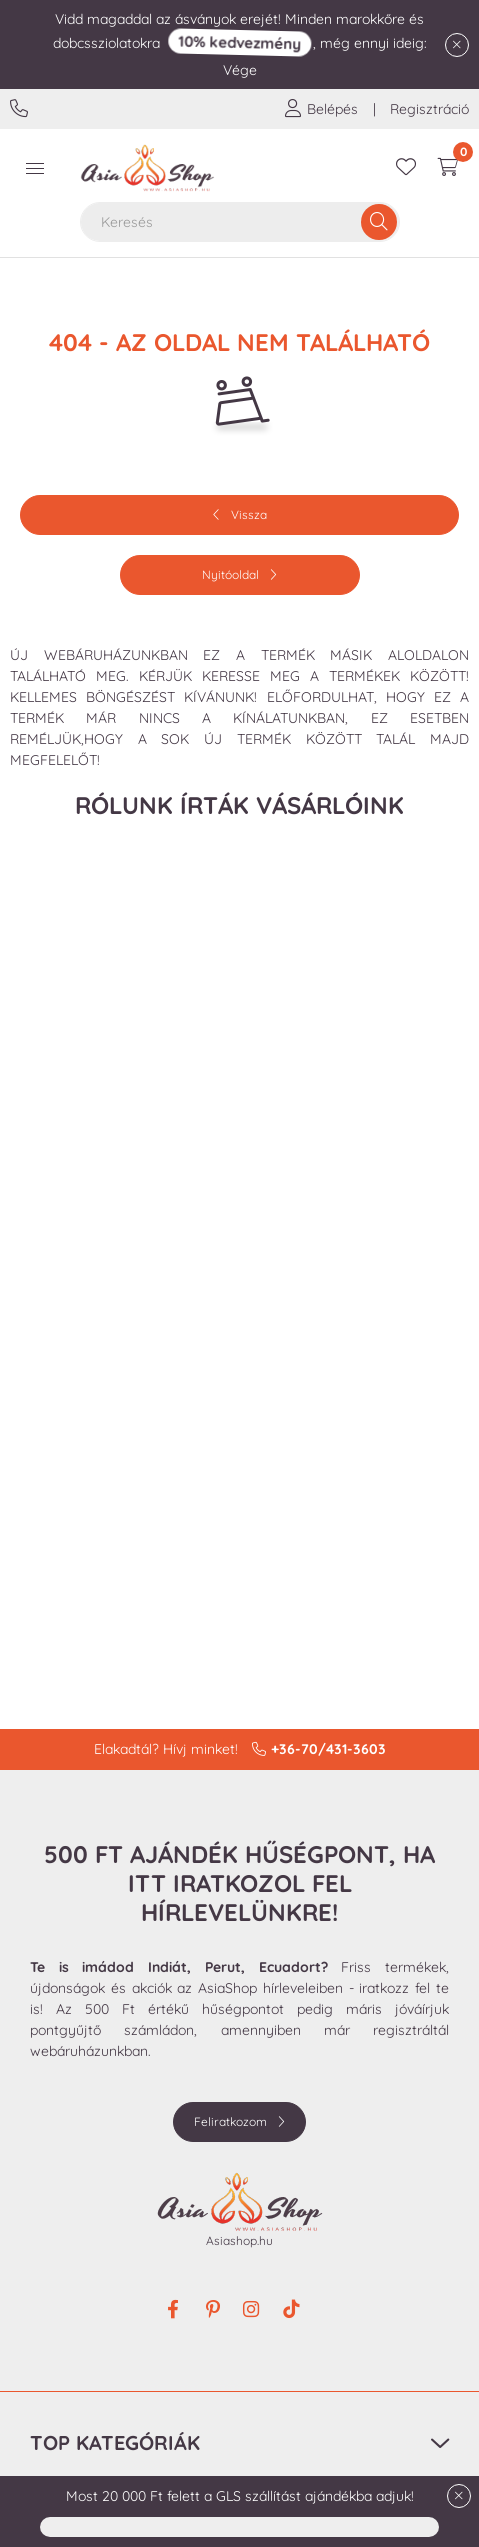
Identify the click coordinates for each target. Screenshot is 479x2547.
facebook (173, 2310)
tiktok (293, 2310)
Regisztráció (429, 109)
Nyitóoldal (230, 574)
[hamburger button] (35, 168)
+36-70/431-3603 (21, 109)
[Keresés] (379, 222)
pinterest (213, 2310)
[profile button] (321, 109)
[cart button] (448, 168)
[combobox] (240, 222)
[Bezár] (457, 45)
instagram (253, 2310)
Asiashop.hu (239, 2240)
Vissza (249, 514)
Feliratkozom (230, 2121)
